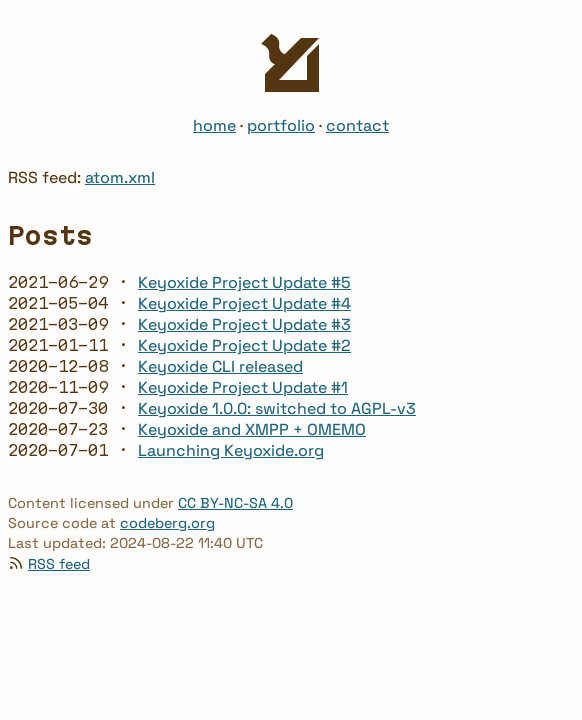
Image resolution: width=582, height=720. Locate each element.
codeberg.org (167, 523)
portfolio (281, 125)
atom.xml (120, 177)
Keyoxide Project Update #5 (244, 282)
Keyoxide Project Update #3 (244, 324)
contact (357, 125)
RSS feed (59, 564)
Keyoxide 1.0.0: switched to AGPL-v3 (277, 408)
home (214, 125)
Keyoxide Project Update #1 (243, 387)
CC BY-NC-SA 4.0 (235, 503)
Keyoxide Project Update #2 (244, 345)
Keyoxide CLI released (220, 366)
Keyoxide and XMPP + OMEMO (252, 429)
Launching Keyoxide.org (231, 450)
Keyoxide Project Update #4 (244, 303)
